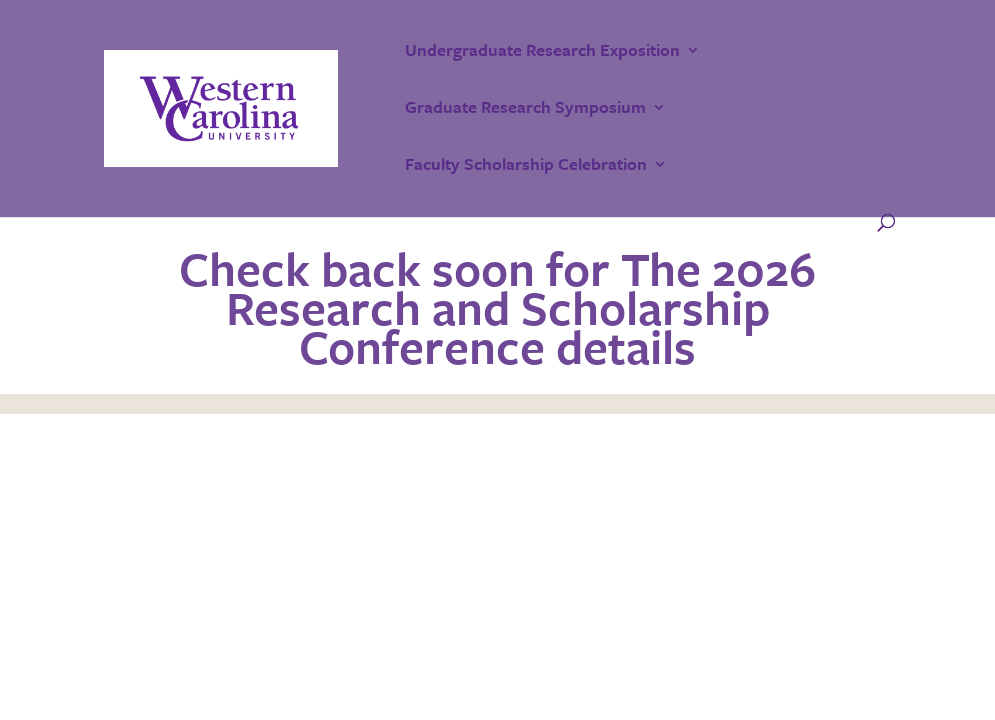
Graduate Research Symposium (525, 109)
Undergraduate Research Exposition (542, 52)
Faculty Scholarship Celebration (526, 166)
